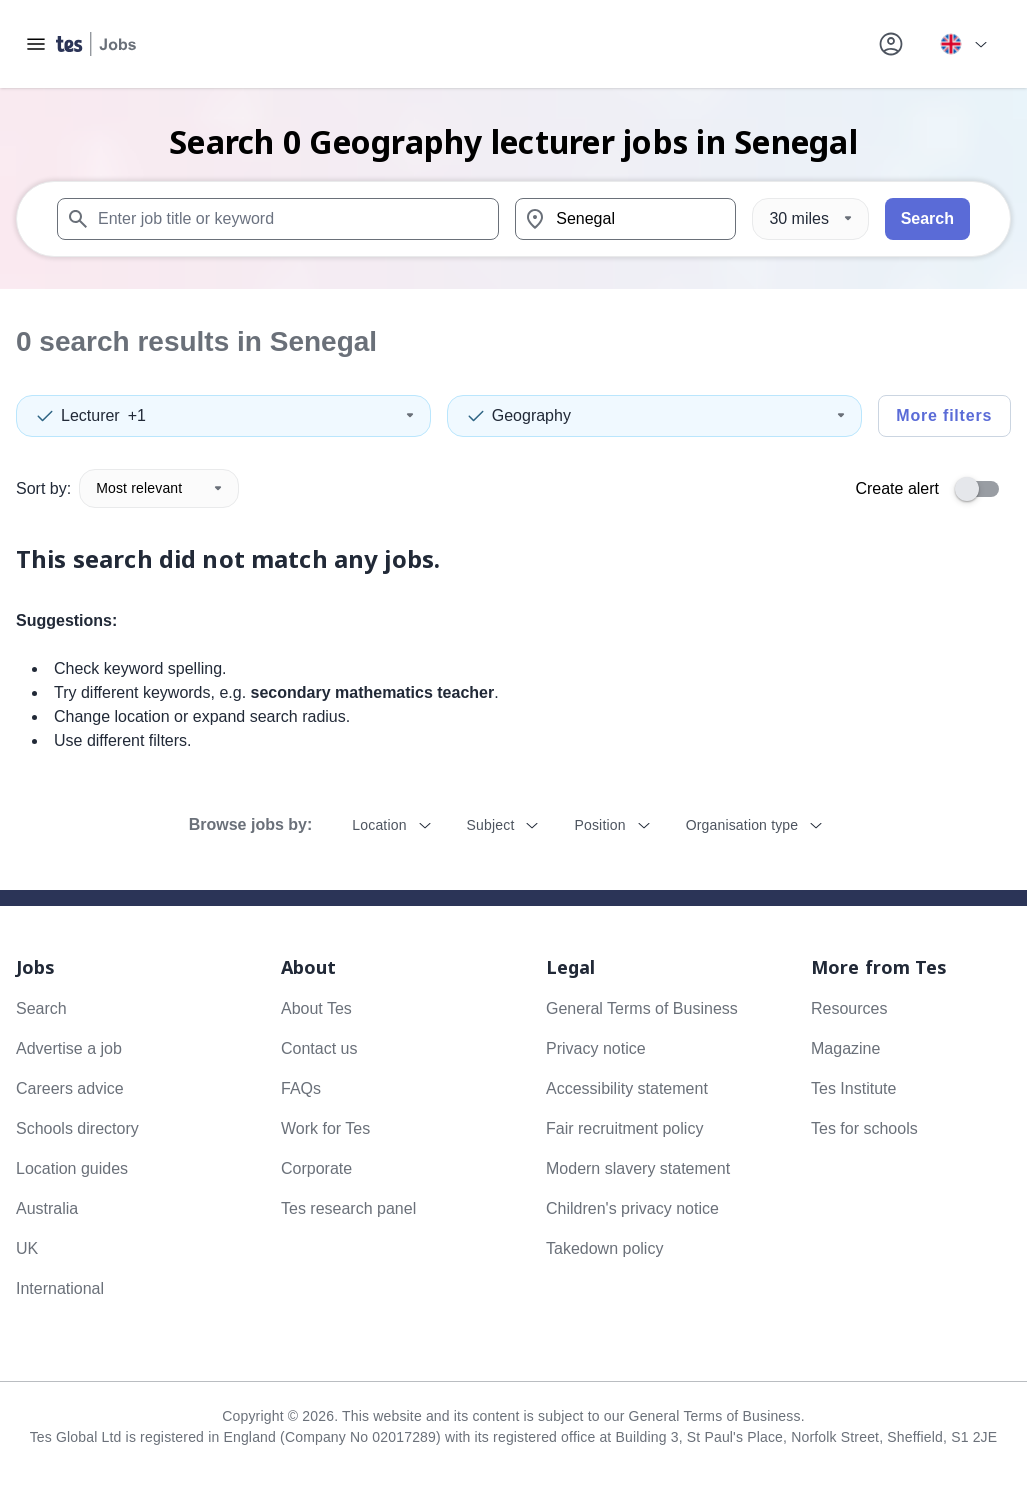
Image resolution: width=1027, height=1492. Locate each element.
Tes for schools (864, 1128)
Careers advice (70, 1088)
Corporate (316, 1168)
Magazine (845, 1048)
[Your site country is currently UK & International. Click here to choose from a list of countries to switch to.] (963, 44)
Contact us (319, 1048)
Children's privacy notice (632, 1208)
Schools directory (77, 1128)
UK (27, 1248)
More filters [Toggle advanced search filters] (944, 415)
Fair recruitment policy (624, 1128)
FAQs (301, 1088)
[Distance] (810, 219)
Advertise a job (69, 1048)
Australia (47, 1208)
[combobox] (278, 219)
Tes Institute (853, 1088)
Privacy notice (596, 1048)
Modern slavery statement (638, 1168)
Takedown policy (604, 1248)
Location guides (72, 1168)
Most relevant (159, 488)
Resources (849, 1008)
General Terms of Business (642, 1008)
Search (927, 218)
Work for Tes (325, 1128)
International (60, 1288)
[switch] (983, 489)
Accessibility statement (627, 1088)
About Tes (316, 1008)
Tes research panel (348, 1208)
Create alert (897, 488)
